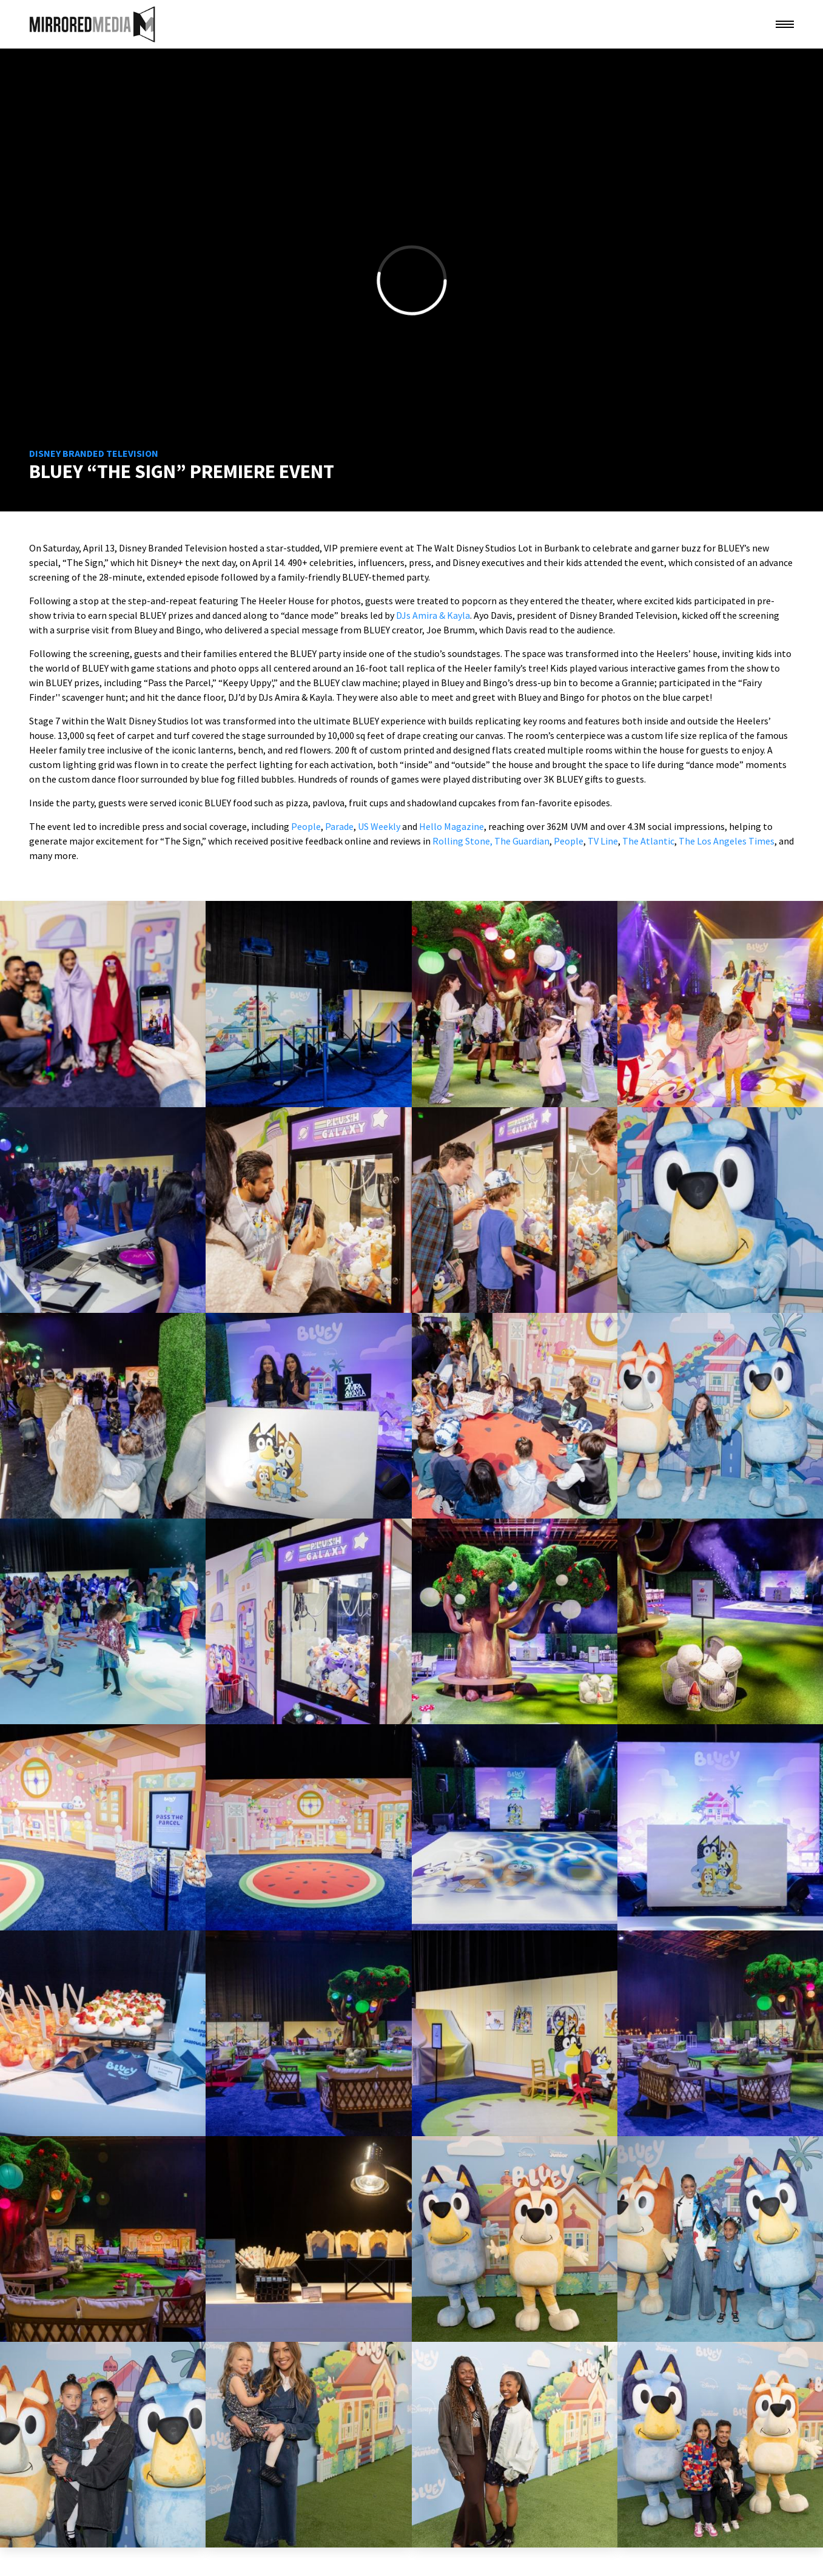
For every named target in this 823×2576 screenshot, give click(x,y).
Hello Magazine (451, 826)
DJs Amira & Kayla (433, 615)
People (306, 826)
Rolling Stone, (462, 841)
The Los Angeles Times (726, 841)
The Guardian (521, 841)
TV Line (603, 841)
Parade (339, 826)
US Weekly (379, 826)
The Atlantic (648, 841)
